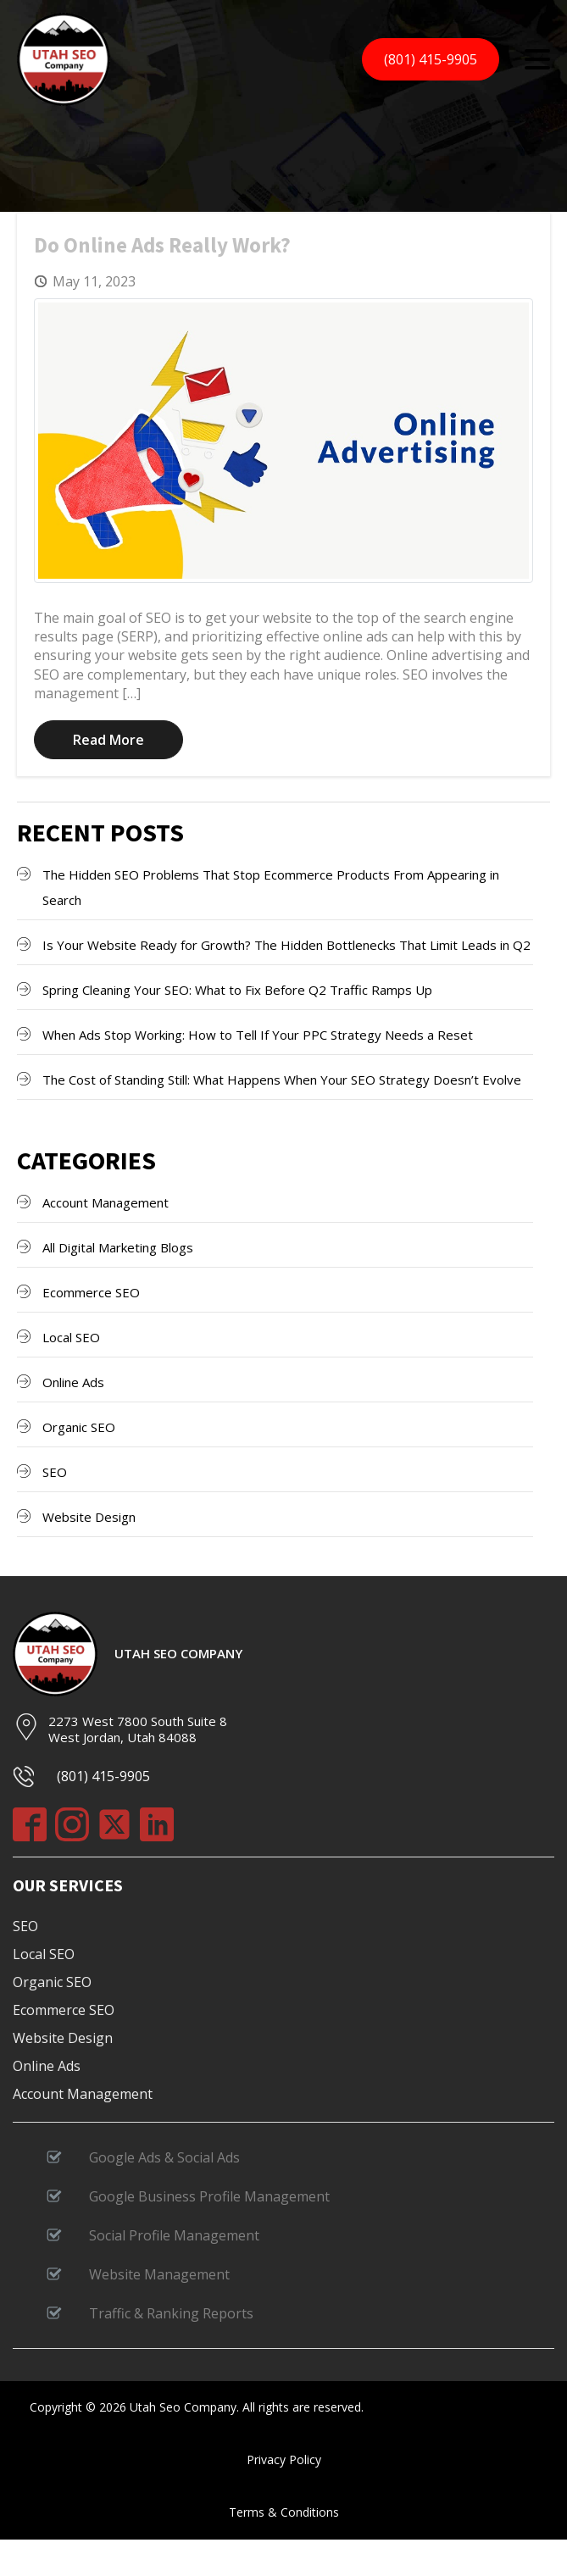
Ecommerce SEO (91, 1292)
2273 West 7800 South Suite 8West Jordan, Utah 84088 (137, 1729)
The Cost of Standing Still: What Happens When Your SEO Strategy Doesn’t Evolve (281, 1079)
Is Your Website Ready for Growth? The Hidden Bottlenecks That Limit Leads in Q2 (286, 944)
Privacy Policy (284, 2459)
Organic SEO (78, 1426)
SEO (54, 1471)
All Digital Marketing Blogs (117, 1247)
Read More (108, 739)
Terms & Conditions (284, 2512)
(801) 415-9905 (430, 59)
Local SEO (71, 1337)
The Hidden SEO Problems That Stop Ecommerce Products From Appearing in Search (270, 887)
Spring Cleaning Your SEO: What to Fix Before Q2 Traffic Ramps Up (237, 989)
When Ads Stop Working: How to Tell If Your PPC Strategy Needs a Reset (257, 1034)
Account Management (105, 1202)
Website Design (89, 1516)
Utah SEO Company (178, 1654)
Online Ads (73, 1382)
